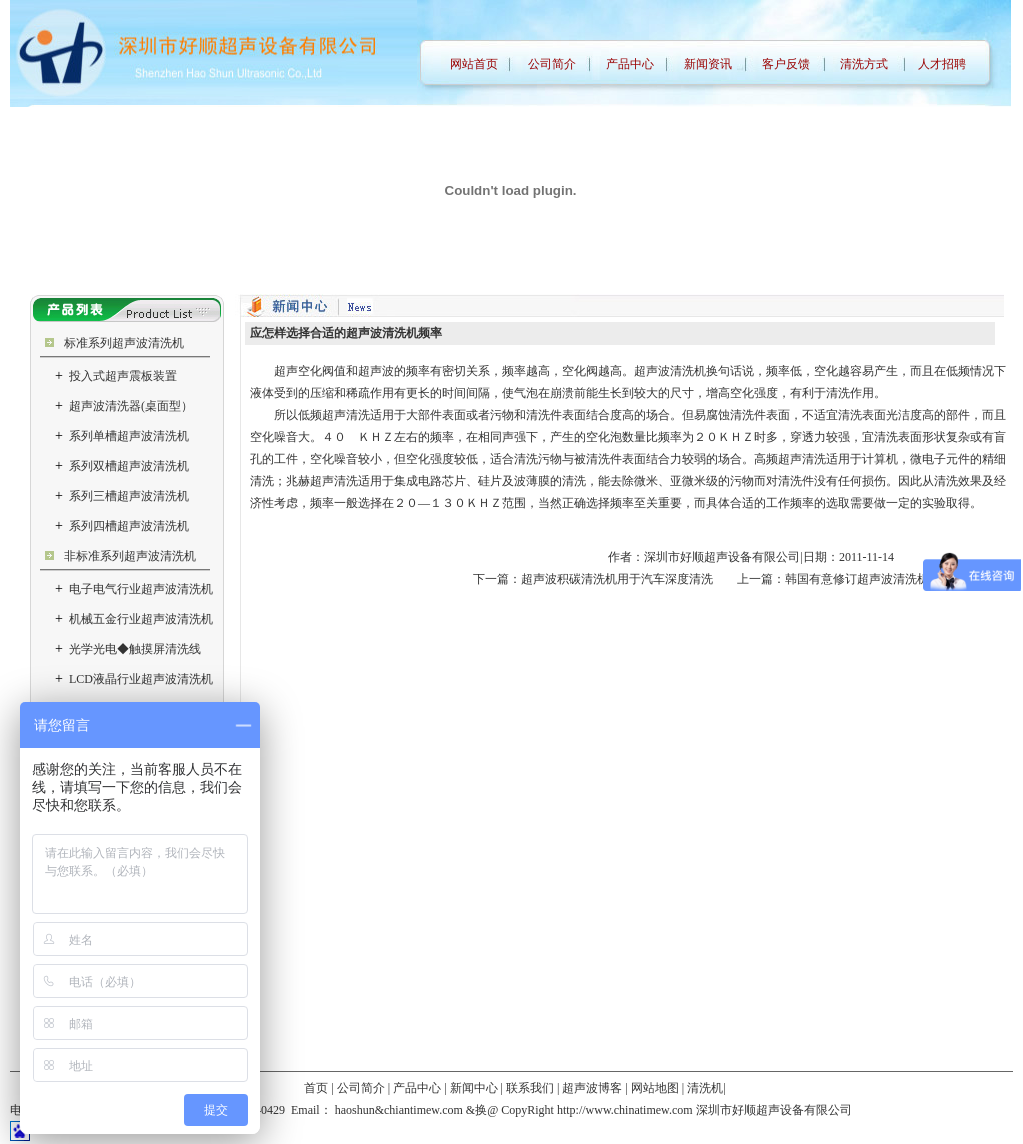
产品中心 (630, 64)
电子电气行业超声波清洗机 (134, 589)
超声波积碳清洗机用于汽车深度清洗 (617, 579)
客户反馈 (786, 64)
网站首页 (474, 64)
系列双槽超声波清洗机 (122, 466)
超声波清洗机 (670, 371)
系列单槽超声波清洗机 (122, 436)
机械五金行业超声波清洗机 (134, 619)
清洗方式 (864, 64)
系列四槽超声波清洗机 (122, 526)
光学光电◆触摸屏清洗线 (128, 649)
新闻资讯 (708, 64)
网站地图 (655, 1088)
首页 (316, 1088)
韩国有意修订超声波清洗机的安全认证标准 (899, 579)
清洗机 (705, 1088)
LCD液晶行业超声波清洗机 (134, 679)
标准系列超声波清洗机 (124, 343)
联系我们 (530, 1088)
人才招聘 (942, 64)
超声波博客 (592, 1088)
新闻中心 (474, 1088)
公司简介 (552, 64)
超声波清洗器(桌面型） (124, 406)
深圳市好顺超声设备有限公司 (722, 557)
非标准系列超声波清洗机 (130, 556)
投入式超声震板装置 (116, 376)
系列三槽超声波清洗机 (122, 496)
